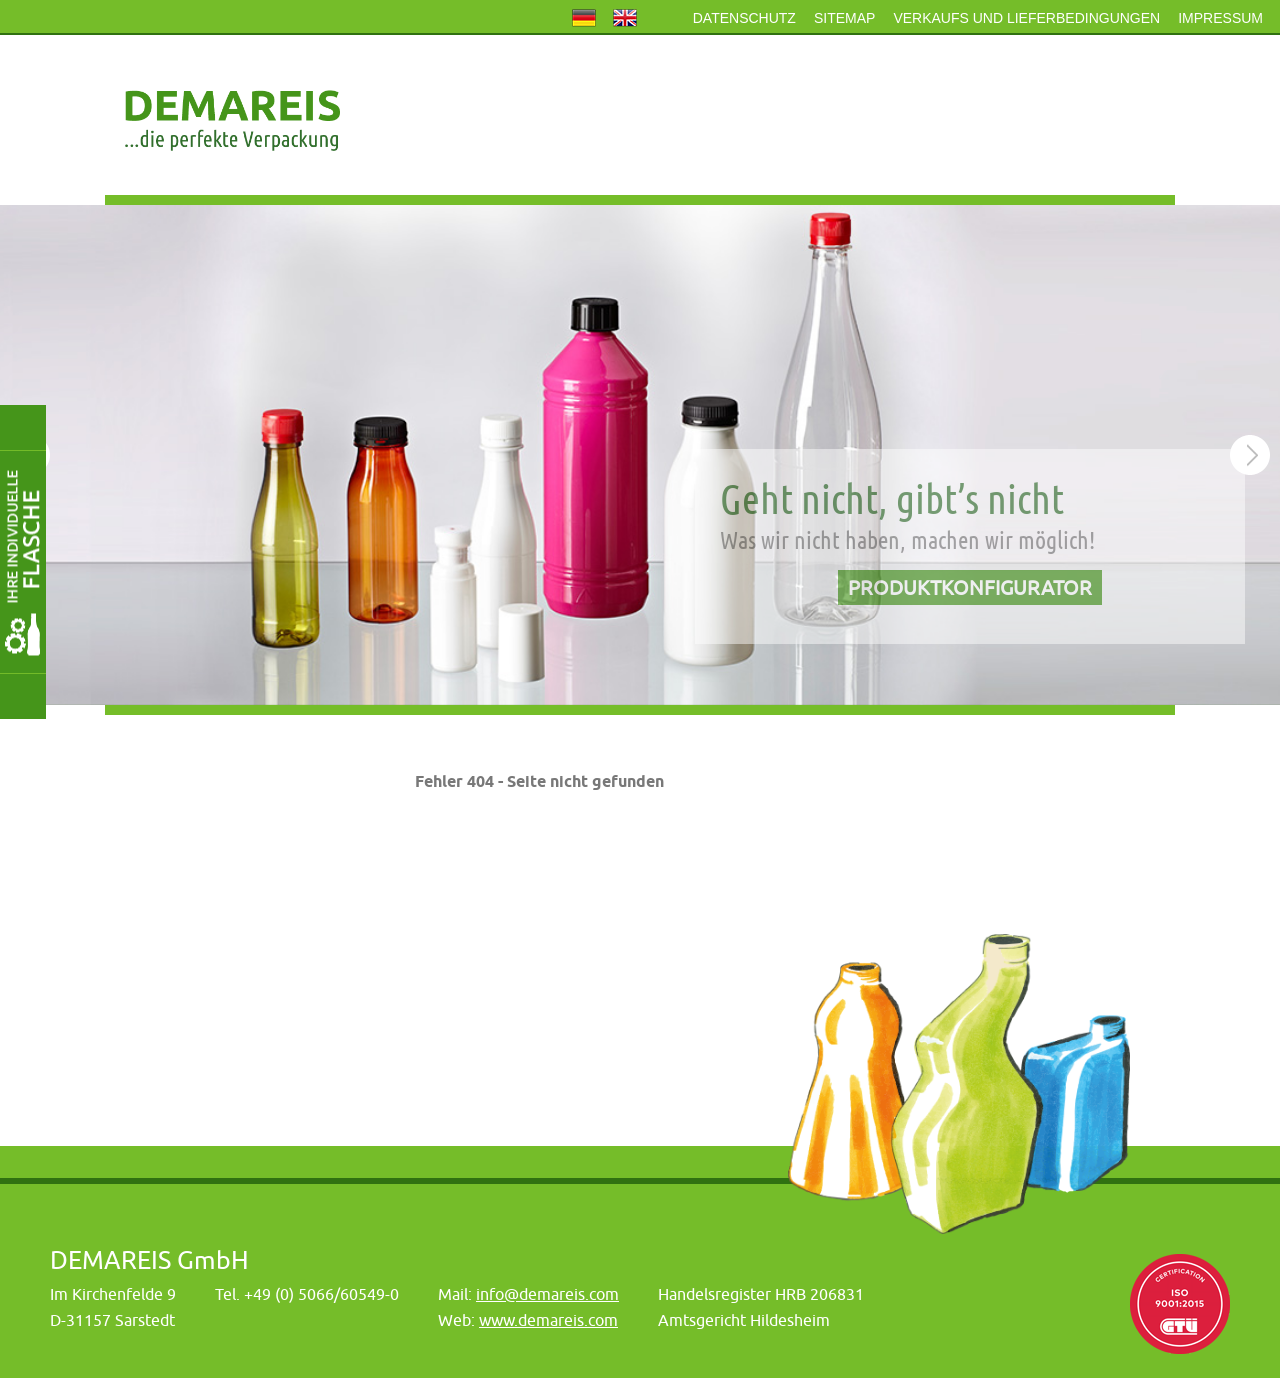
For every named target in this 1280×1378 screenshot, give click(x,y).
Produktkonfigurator (970, 587)
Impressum (1220, 18)
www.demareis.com (548, 1320)
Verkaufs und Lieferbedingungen (1026, 18)
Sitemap (844, 18)
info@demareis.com (547, 1294)
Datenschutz (744, 18)
